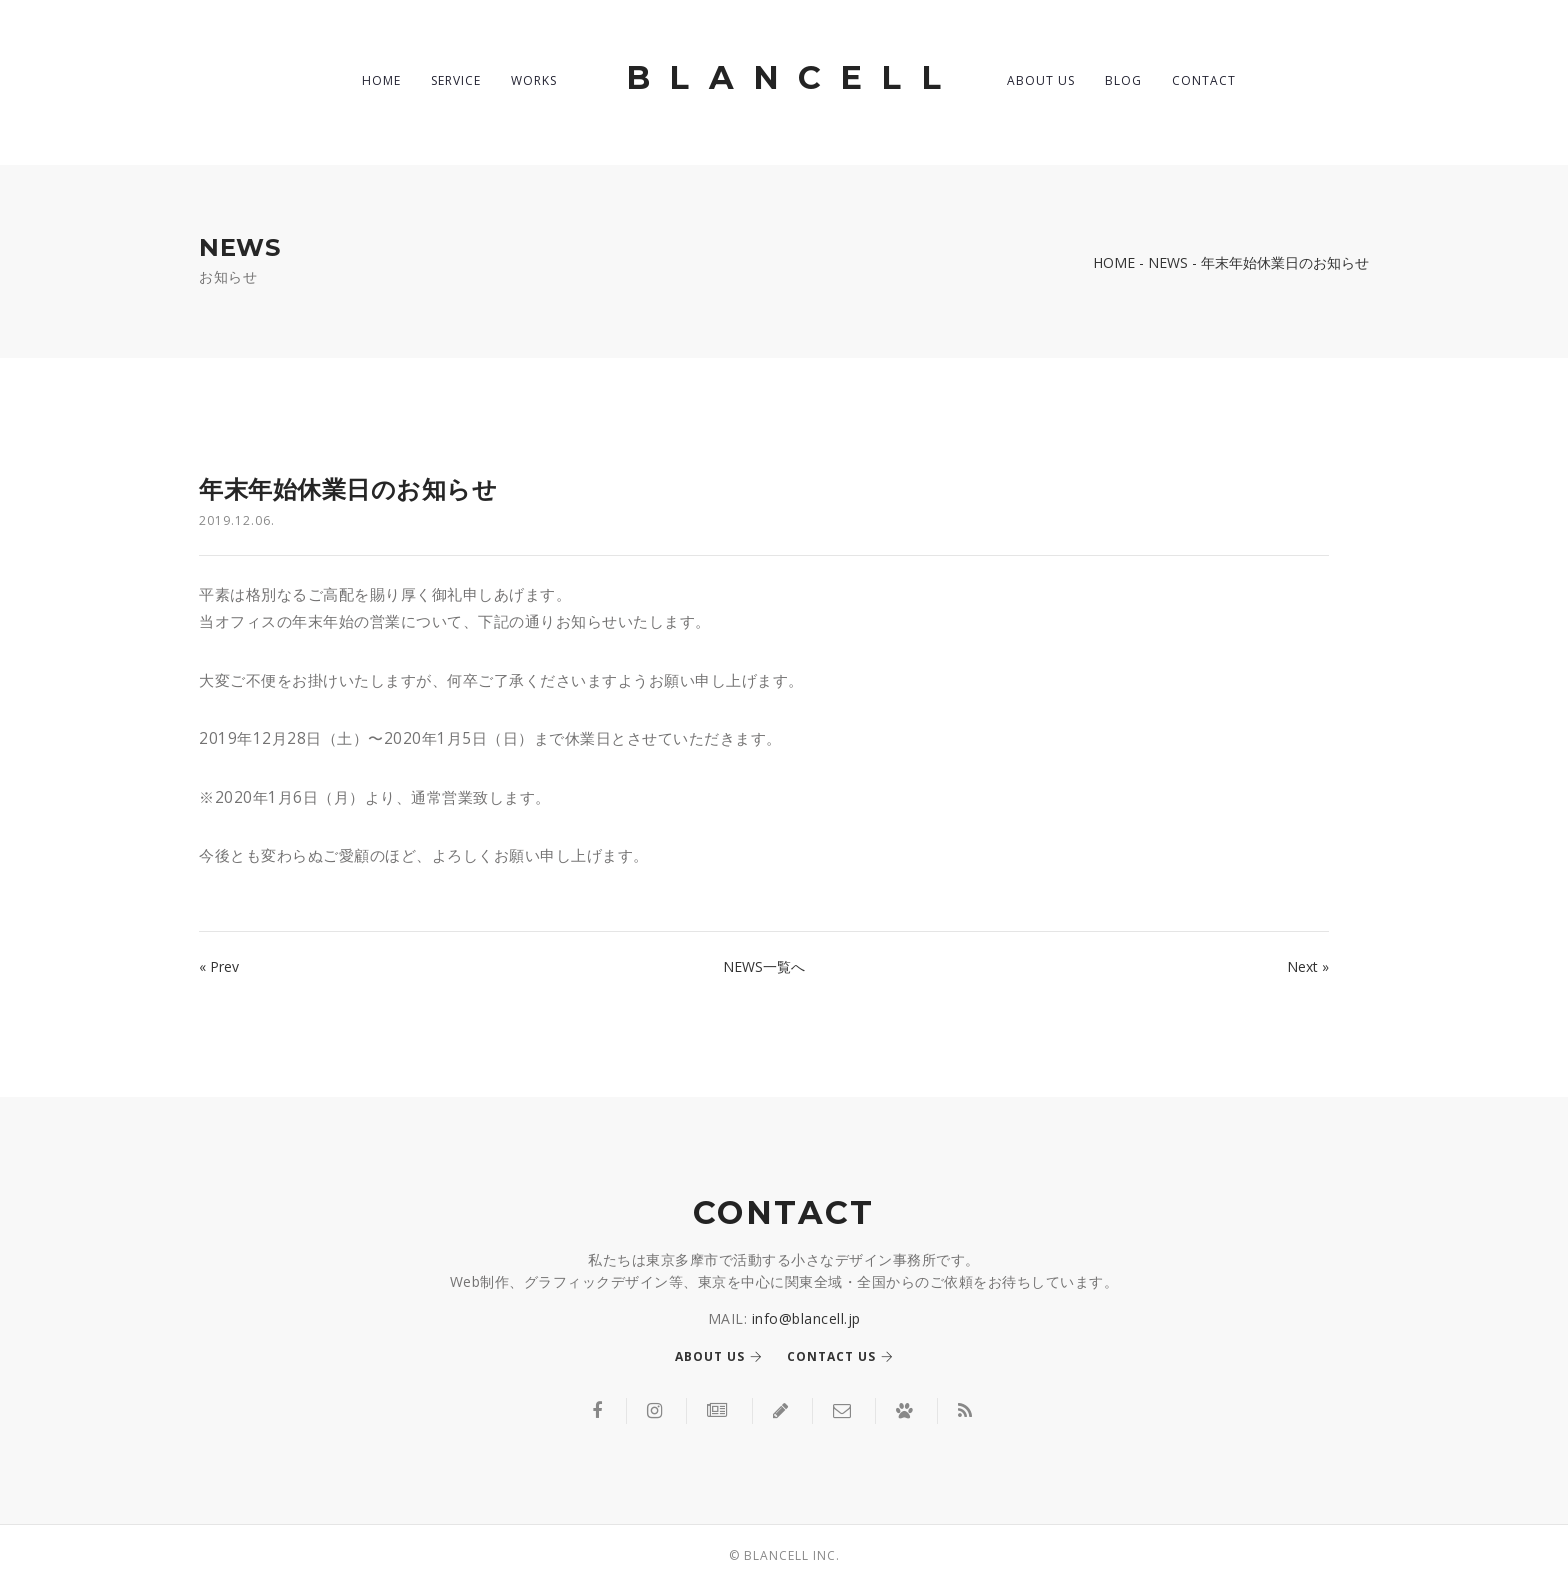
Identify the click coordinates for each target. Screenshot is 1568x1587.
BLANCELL (793, 77)
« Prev (219, 966)
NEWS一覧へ (764, 966)
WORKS (534, 80)
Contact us (840, 1356)
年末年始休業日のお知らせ (348, 489)
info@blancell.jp (806, 1318)
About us (719, 1356)
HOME (381, 80)
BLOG (1123, 80)
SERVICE (456, 80)
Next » (1308, 966)
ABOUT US (1041, 80)
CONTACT (1204, 80)
